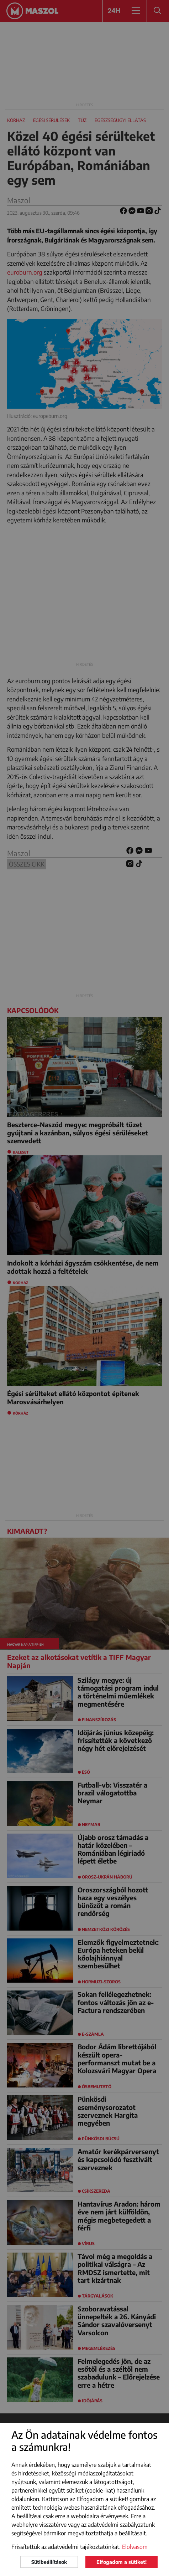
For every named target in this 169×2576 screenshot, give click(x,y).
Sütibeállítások (49, 2562)
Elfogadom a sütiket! (121, 2562)
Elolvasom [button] (135, 2546)
